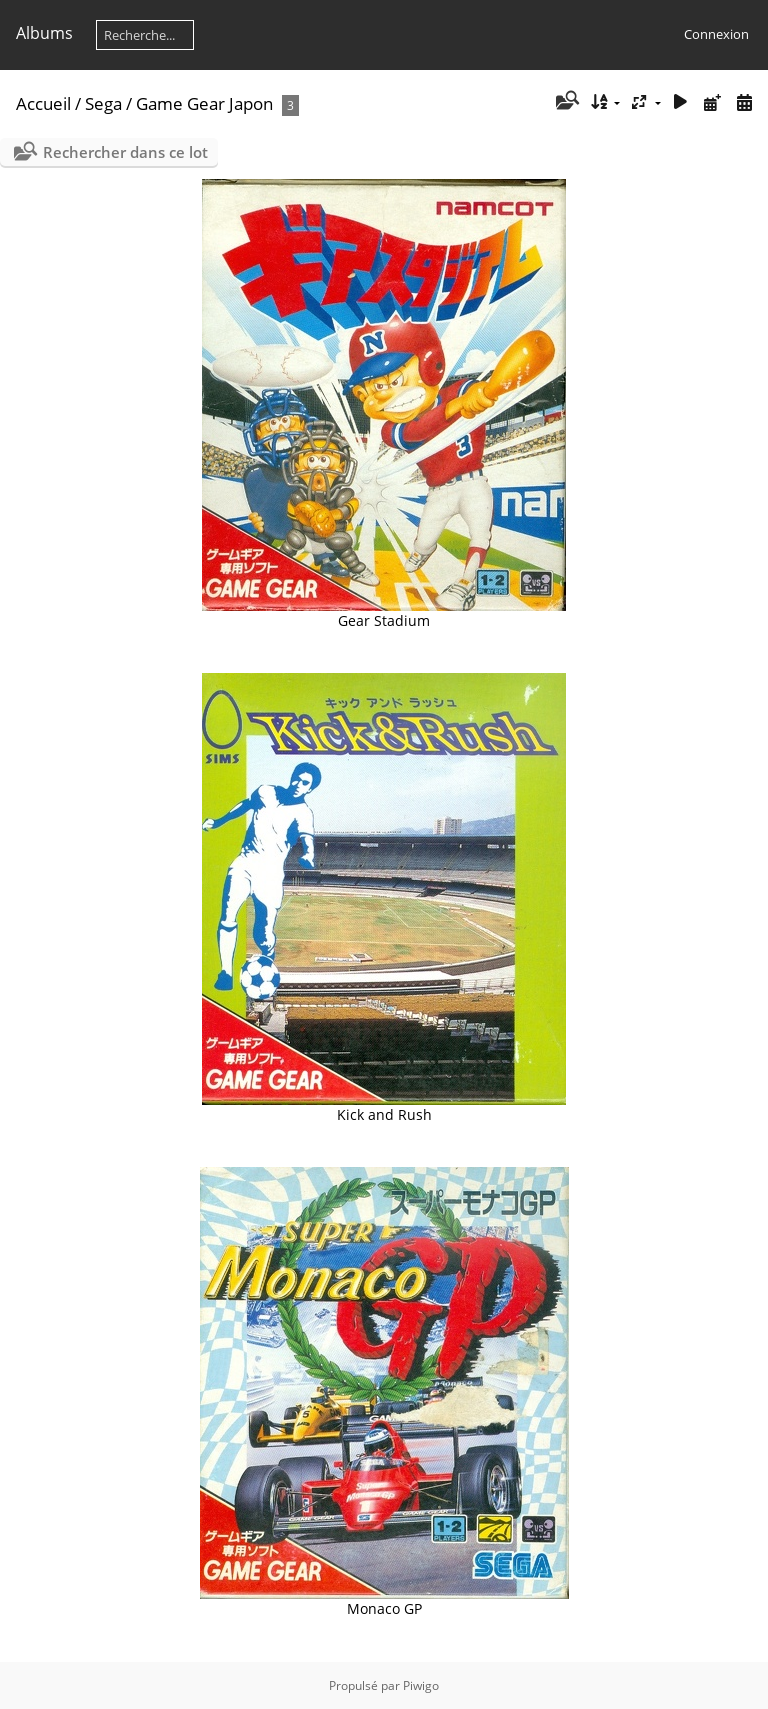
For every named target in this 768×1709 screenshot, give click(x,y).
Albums (44, 33)
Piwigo (421, 1685)
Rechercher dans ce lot (125, 152)
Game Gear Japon (204, 103)
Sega (103, 103)
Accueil (43, 103)
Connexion (716, 34)
